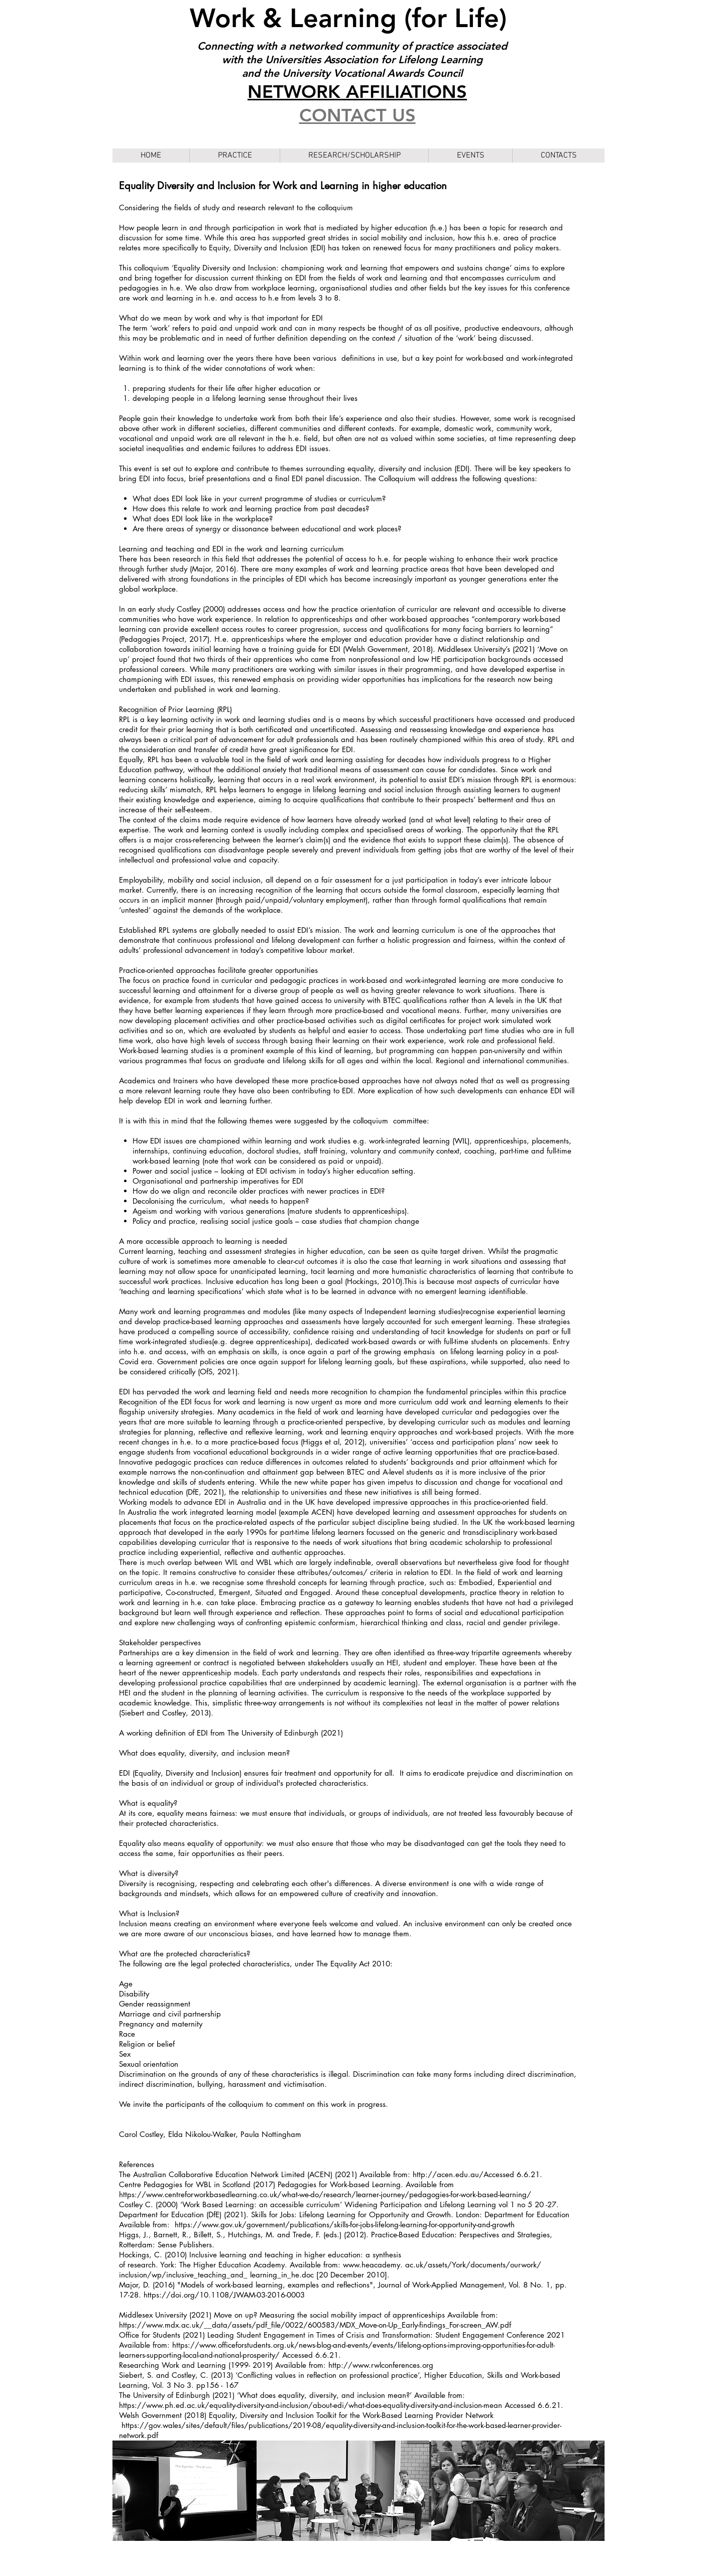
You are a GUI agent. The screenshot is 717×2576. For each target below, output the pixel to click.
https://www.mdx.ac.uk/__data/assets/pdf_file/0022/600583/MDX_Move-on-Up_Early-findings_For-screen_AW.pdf (315, 2325)
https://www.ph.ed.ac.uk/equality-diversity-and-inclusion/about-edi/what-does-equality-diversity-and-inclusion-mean (310, 2405)
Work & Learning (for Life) (352, 18)
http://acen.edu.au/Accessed (463, 2174)
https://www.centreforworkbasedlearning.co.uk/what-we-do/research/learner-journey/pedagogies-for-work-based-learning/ (325, 2194)
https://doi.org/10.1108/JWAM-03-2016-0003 (224, 2295)
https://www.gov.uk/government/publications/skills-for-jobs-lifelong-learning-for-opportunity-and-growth (345, 2224)
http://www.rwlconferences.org (380, 2365)
